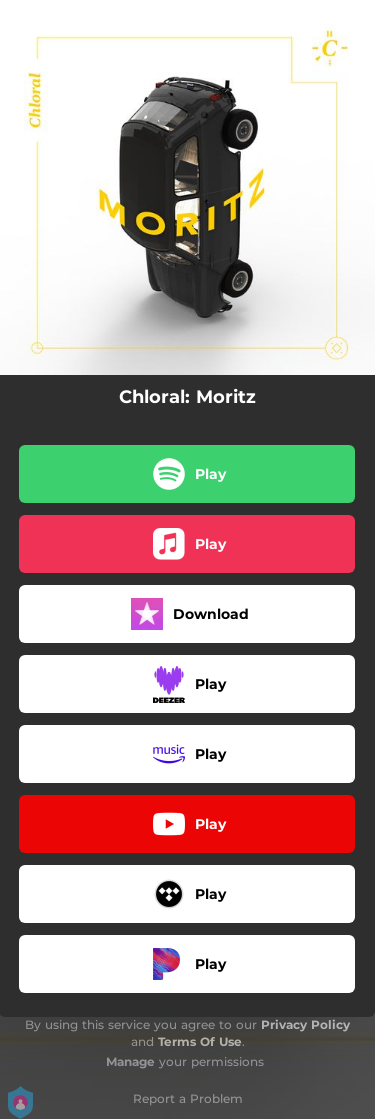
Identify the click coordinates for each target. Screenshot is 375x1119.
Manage (130, 1061)
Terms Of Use (200, 1041)
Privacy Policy (305, 1024)
